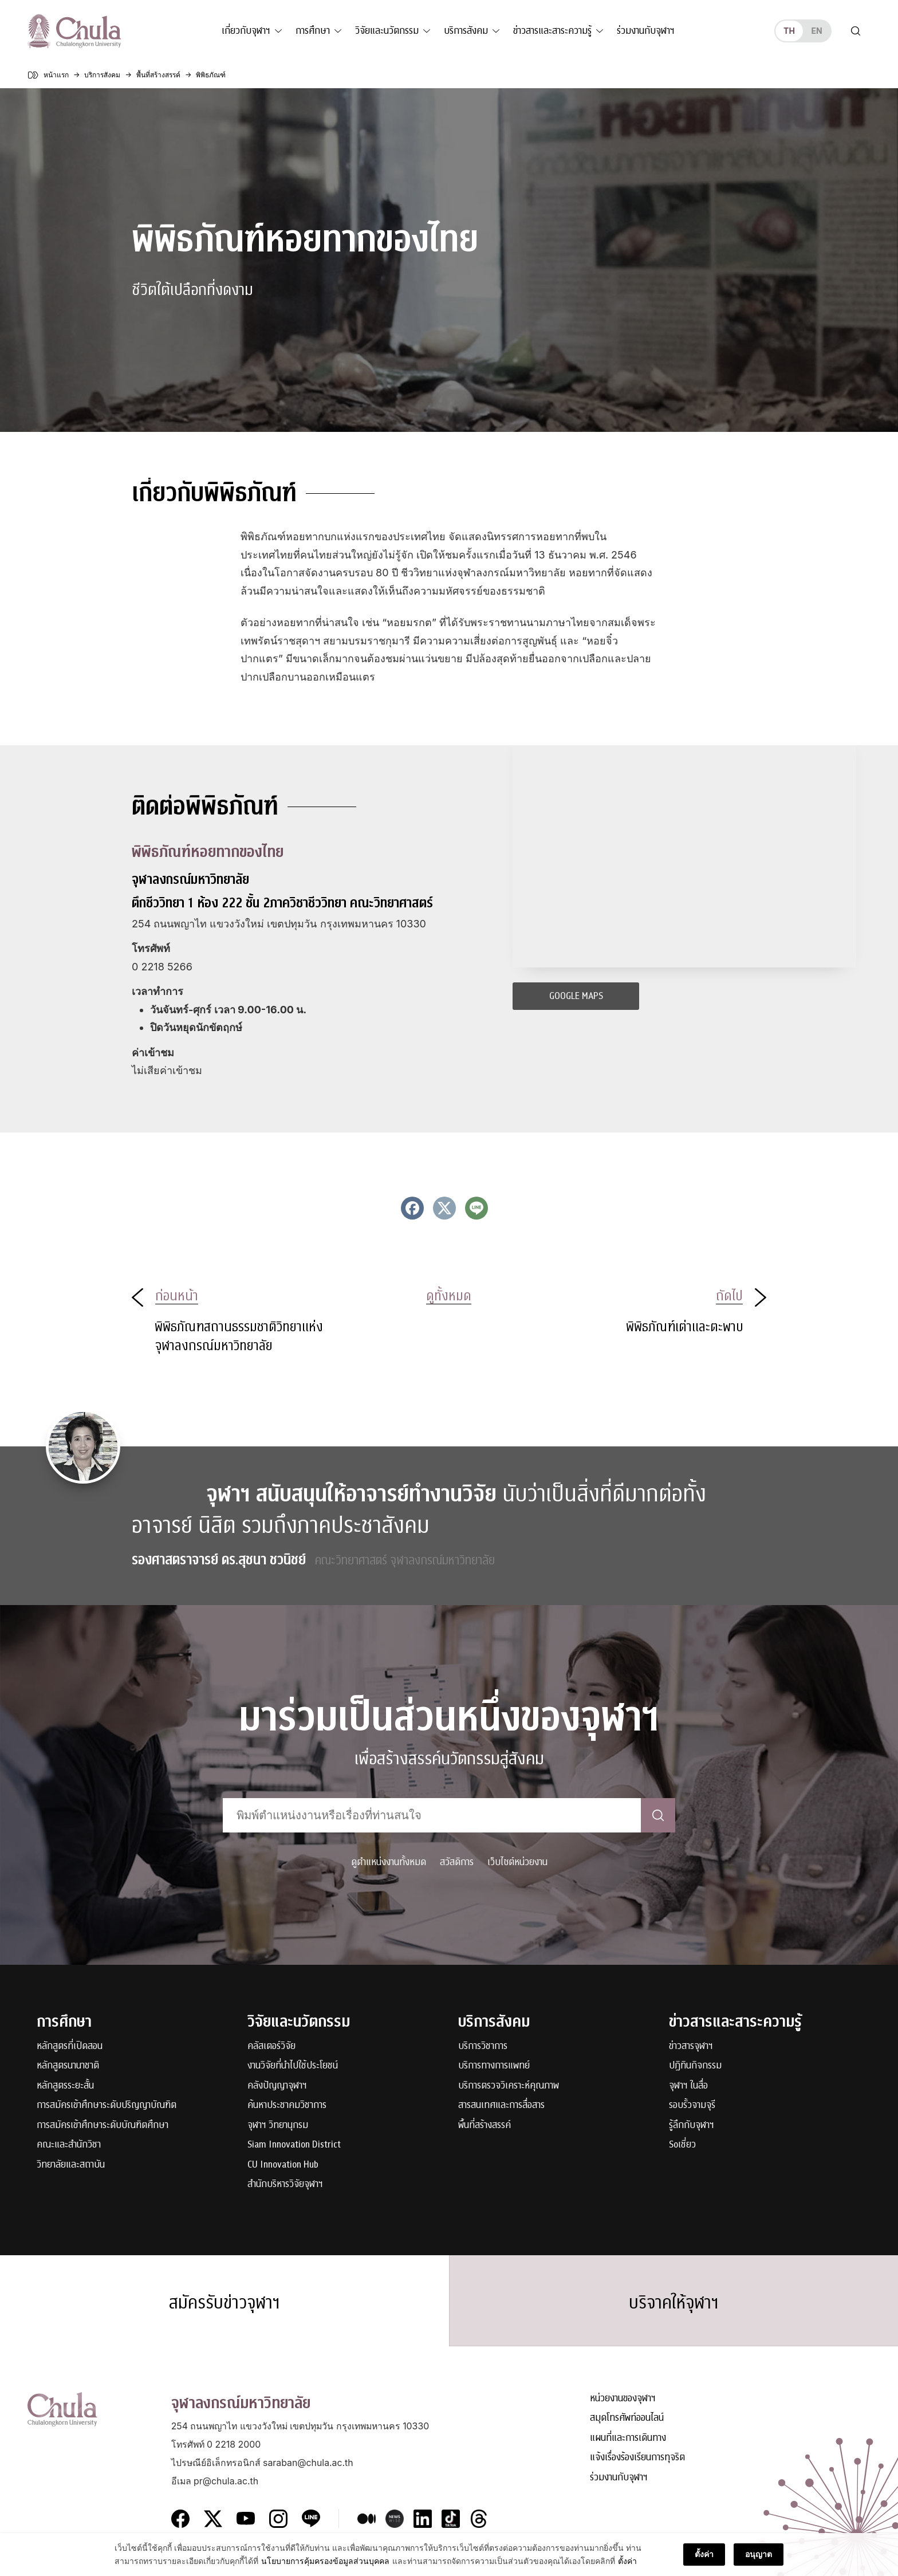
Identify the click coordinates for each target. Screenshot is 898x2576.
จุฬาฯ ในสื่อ (688, 2086)
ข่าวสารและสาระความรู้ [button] (552, 30)
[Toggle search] (856, 31)
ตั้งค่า (627, 2561)
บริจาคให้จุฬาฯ (674, 2302)
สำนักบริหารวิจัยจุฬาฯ (285, 2184)
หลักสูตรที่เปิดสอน (70, 2046)
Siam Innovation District (294, 2145)
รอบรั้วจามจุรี (692, 2105)
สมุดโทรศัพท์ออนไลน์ (627, 2418)
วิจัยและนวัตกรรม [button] (387, 30)
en (816, 31)
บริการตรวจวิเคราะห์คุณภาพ (508, 2086)
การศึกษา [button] (313, 30)
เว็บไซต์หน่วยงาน (517, 1862)
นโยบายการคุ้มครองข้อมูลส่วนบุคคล (325, 2561)
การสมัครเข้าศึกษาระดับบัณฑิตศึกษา (102, 2125)
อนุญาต (758, 2554)
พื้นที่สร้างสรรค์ (484, 2125)
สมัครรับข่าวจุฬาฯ (224, 2302)
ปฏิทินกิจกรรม (695, 2065)
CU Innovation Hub (282, 2165)
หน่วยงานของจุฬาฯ (623, 2398)
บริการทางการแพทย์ (494, 2065)
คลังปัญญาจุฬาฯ (277, 2086)
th (789, 31)
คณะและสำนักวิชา (69, 2145)
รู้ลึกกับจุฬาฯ (691, 2125)
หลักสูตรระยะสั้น (65, 2086)
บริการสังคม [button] (466, 30)
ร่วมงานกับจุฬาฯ (646, 30)
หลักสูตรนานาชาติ (68, 2065)
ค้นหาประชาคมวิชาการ (286, 2105)
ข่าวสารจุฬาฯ (691, 2046)
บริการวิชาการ (482, 2046)
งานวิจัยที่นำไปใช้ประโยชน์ (292, 2065)
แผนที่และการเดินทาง (628, 2438)
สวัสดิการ (457, 1862)
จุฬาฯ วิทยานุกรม (277, 2125)
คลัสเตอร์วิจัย (271, 2046)
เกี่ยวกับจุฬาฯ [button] (246, 30)
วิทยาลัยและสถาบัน (71, 2165)
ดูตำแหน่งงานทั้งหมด (388, 1862)
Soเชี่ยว (682, 2145)
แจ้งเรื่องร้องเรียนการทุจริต (637, 2457)
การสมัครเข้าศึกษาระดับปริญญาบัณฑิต (106, 2105)
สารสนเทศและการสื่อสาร (501, 2105)
